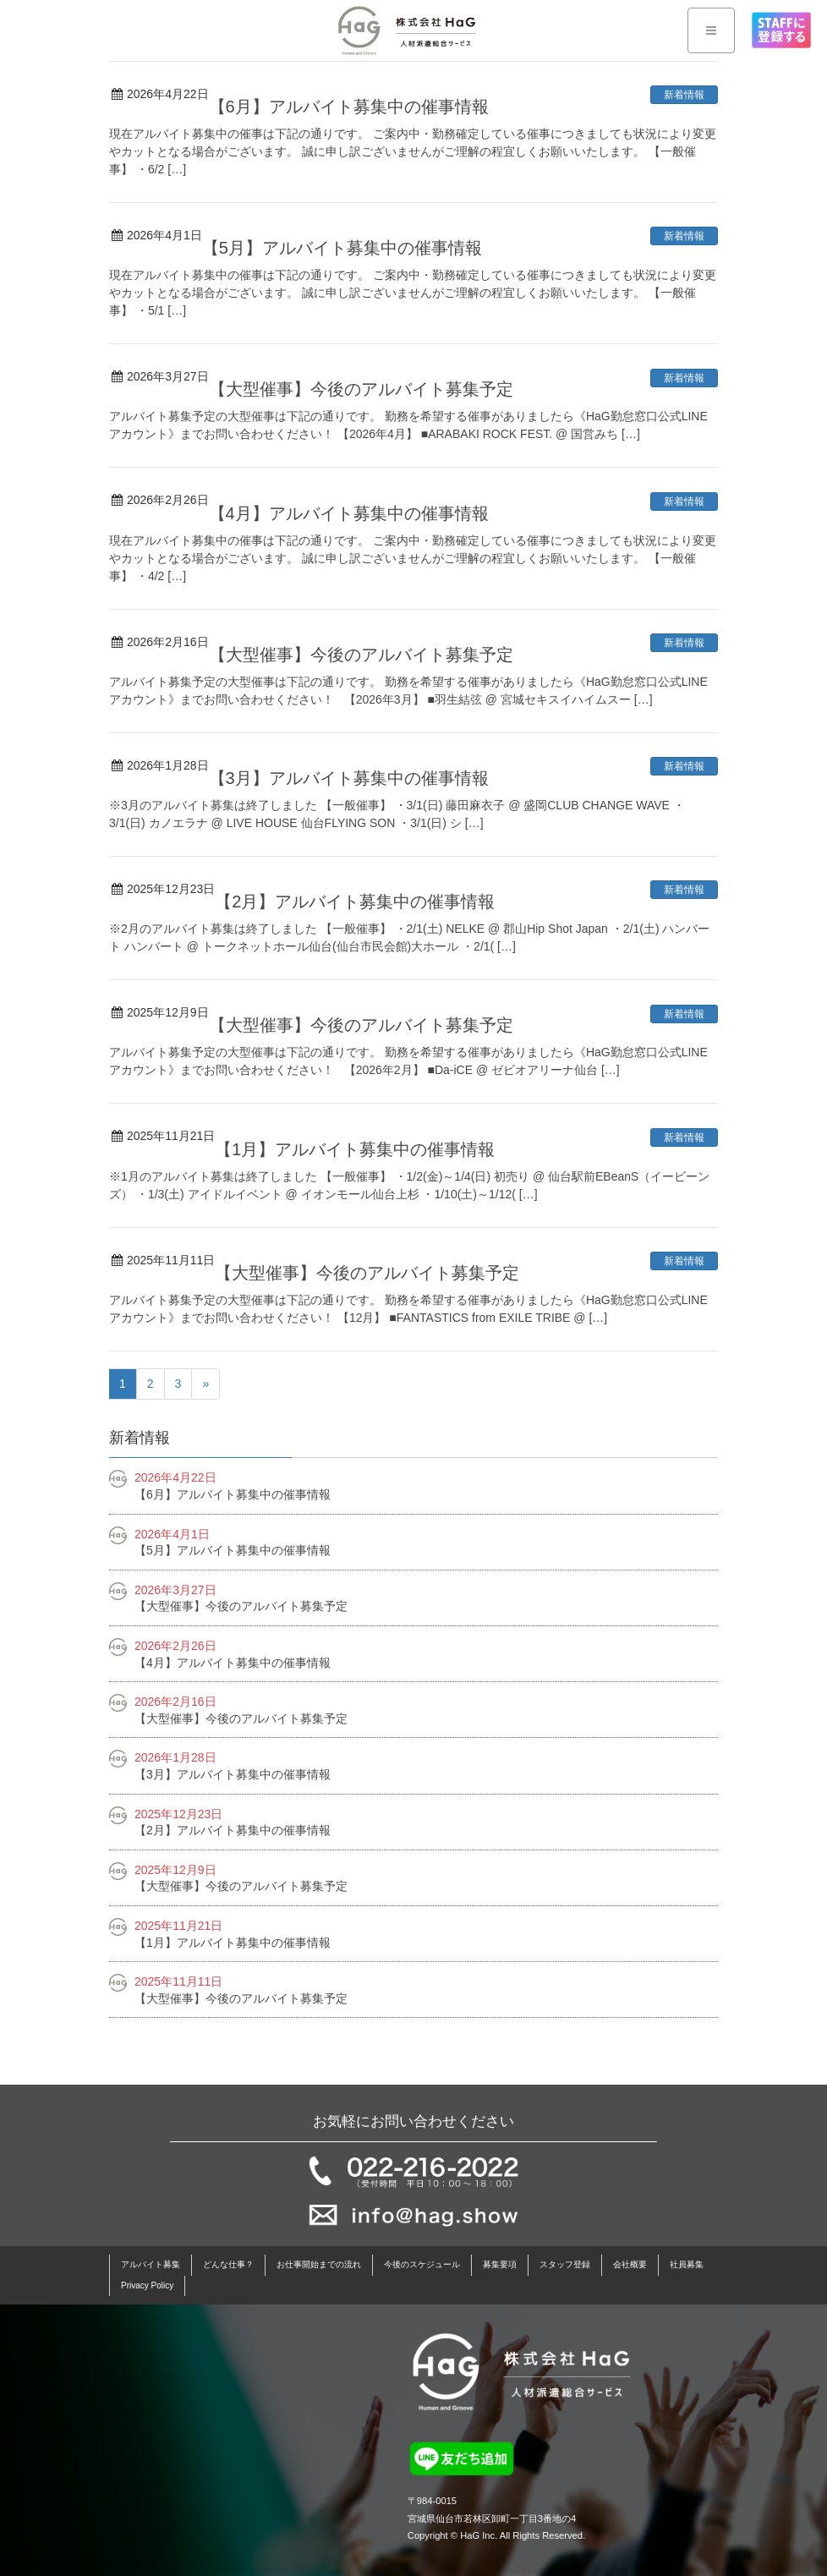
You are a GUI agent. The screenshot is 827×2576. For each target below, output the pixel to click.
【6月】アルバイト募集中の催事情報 (349, 106)
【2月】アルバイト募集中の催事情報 (355, 901)
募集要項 (500, 2264)
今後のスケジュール (422, 2264)
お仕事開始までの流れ (319, 2264)
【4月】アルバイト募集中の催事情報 (349, 513)
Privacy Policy (147, 2285)
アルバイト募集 (150, 2264)
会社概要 (630, 2264)
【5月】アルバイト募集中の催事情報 (342, 247)
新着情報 (684, 95)
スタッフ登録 (564, 2264)
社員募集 (687, 2264)
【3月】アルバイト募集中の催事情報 (349, 778)
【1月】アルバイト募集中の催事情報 (355, 1149)
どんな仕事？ (228, 2264)
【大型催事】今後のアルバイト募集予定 (361, 389)
